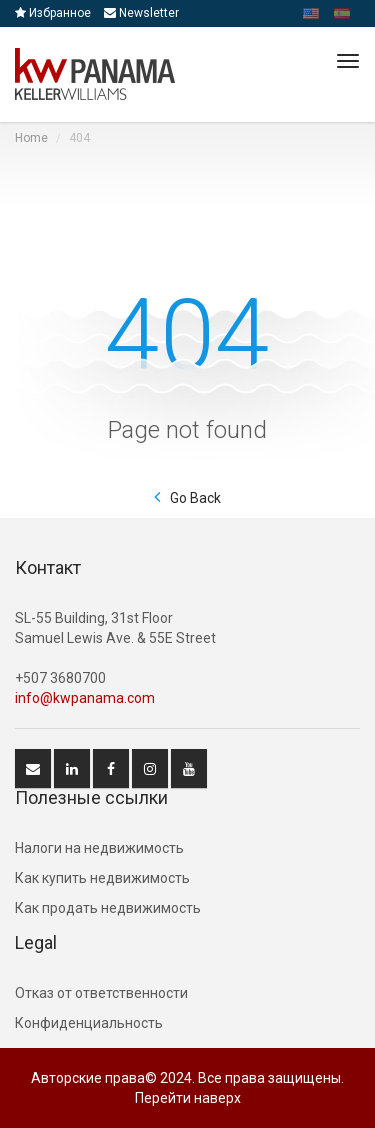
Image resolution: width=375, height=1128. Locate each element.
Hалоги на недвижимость (99, 848)
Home (31, 138)
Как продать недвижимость (108, 908)
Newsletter (141, 13)
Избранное (53, 13)
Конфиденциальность (89, 1023)
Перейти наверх (188, 1098)
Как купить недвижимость (102, 878)
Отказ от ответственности (101, 993)
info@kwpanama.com (85, 698)
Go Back (195, 498)
